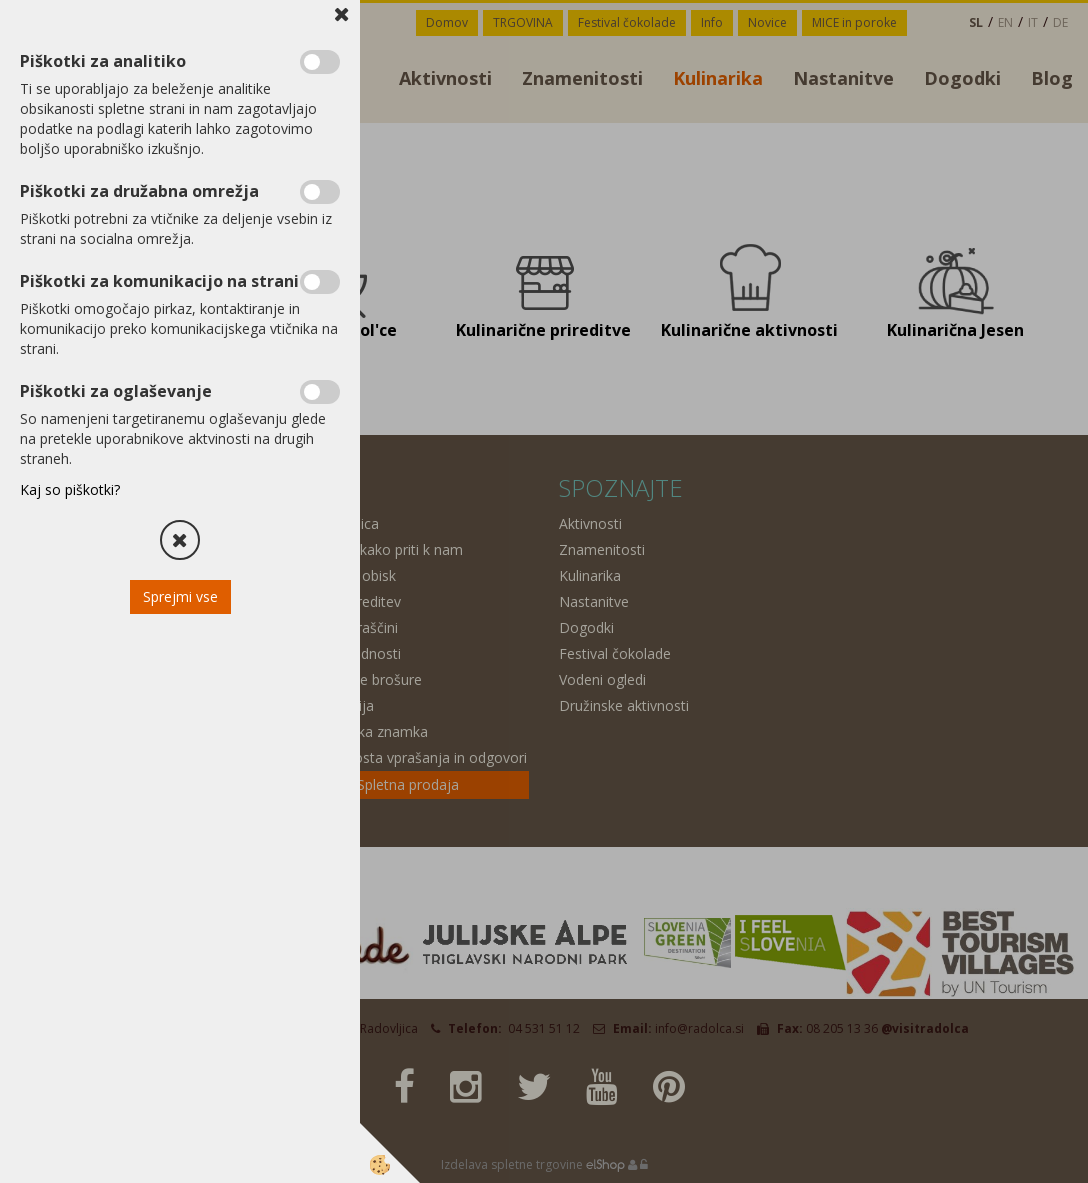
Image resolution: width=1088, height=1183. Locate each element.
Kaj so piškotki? (70, 489)
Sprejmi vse (180, 596)
